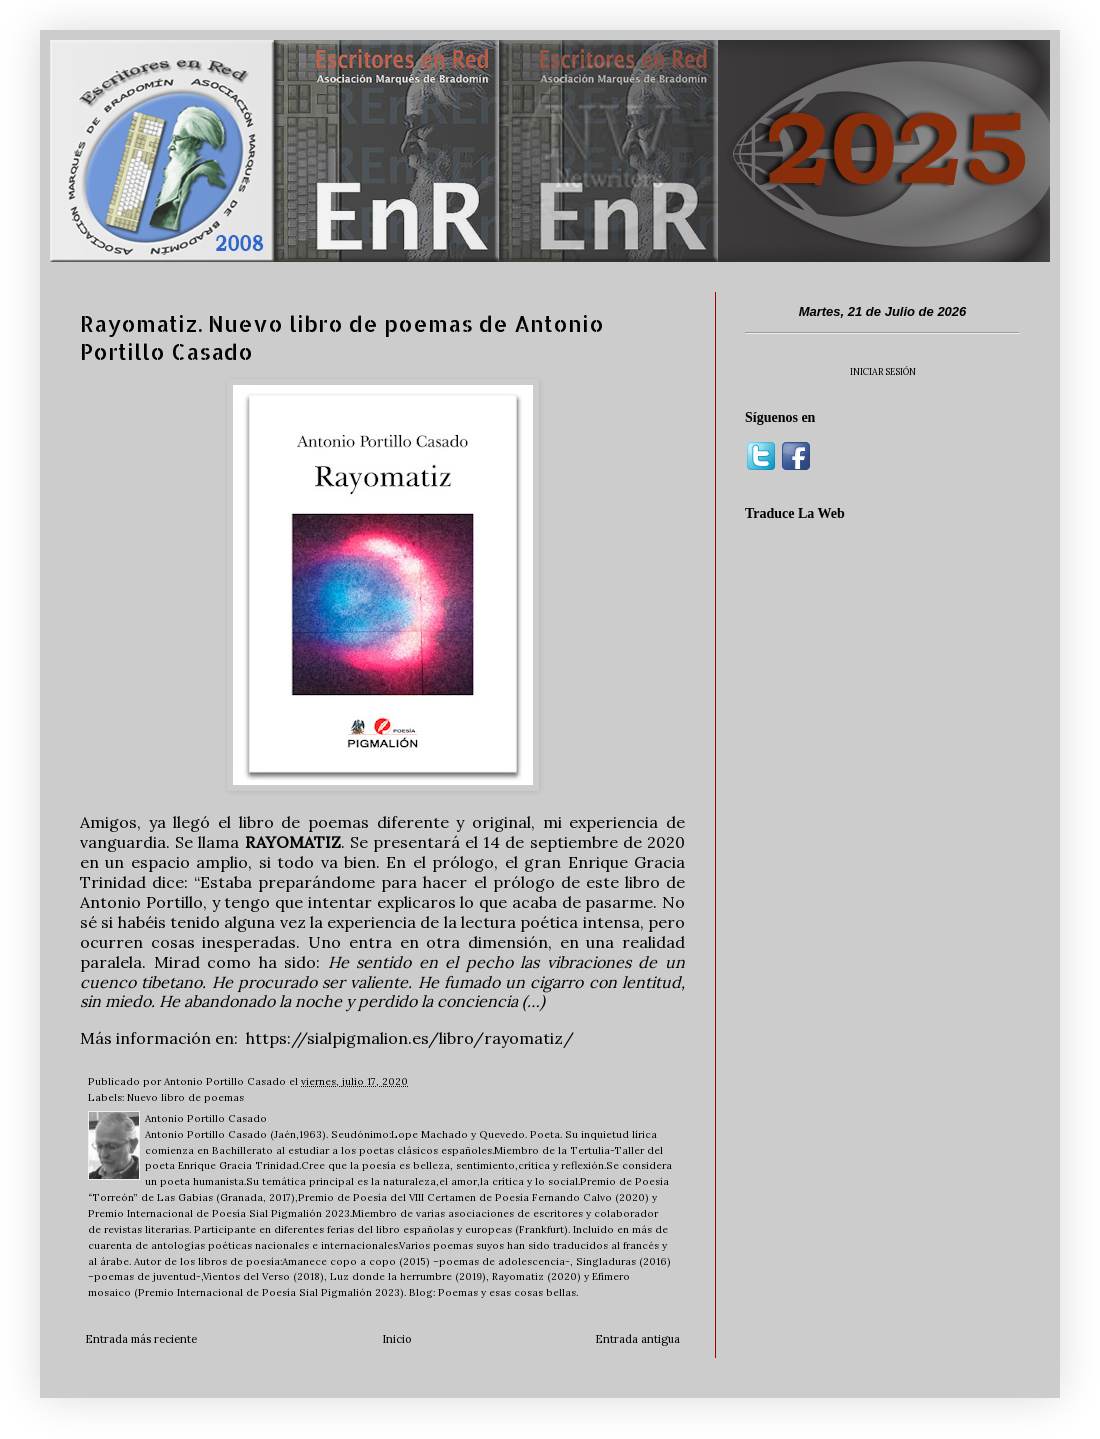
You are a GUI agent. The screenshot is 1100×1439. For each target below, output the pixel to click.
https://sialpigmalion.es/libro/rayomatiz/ (410, 1038)
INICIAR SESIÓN (883, 371)
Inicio (396, 1339)
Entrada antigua (637, 1339)
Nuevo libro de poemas (185, 1097)
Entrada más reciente (141, 1339)
